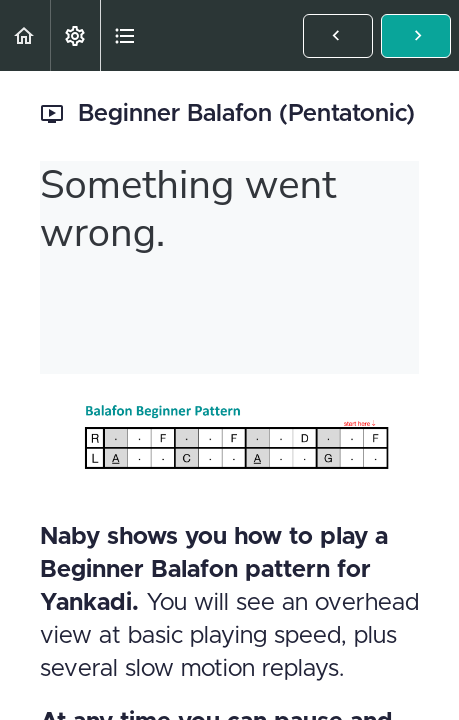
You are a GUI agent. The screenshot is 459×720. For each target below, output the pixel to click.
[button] (25, 35)
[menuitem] (75, 35)
